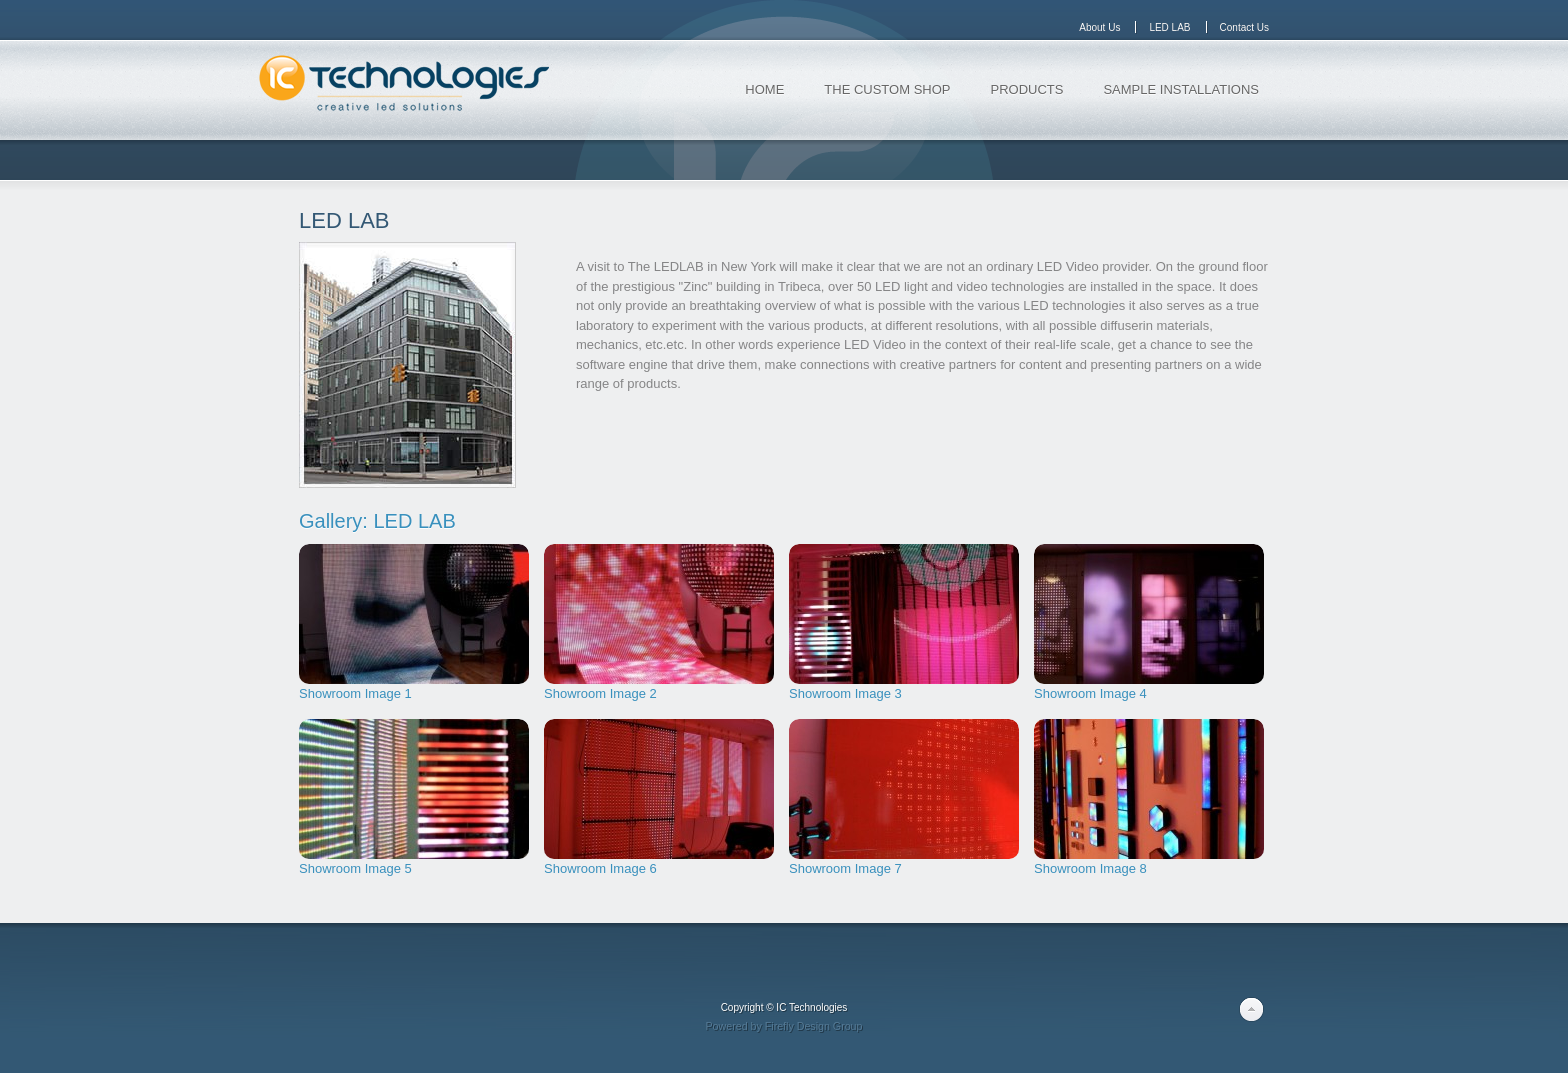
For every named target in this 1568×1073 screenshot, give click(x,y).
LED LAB (344, 220)
